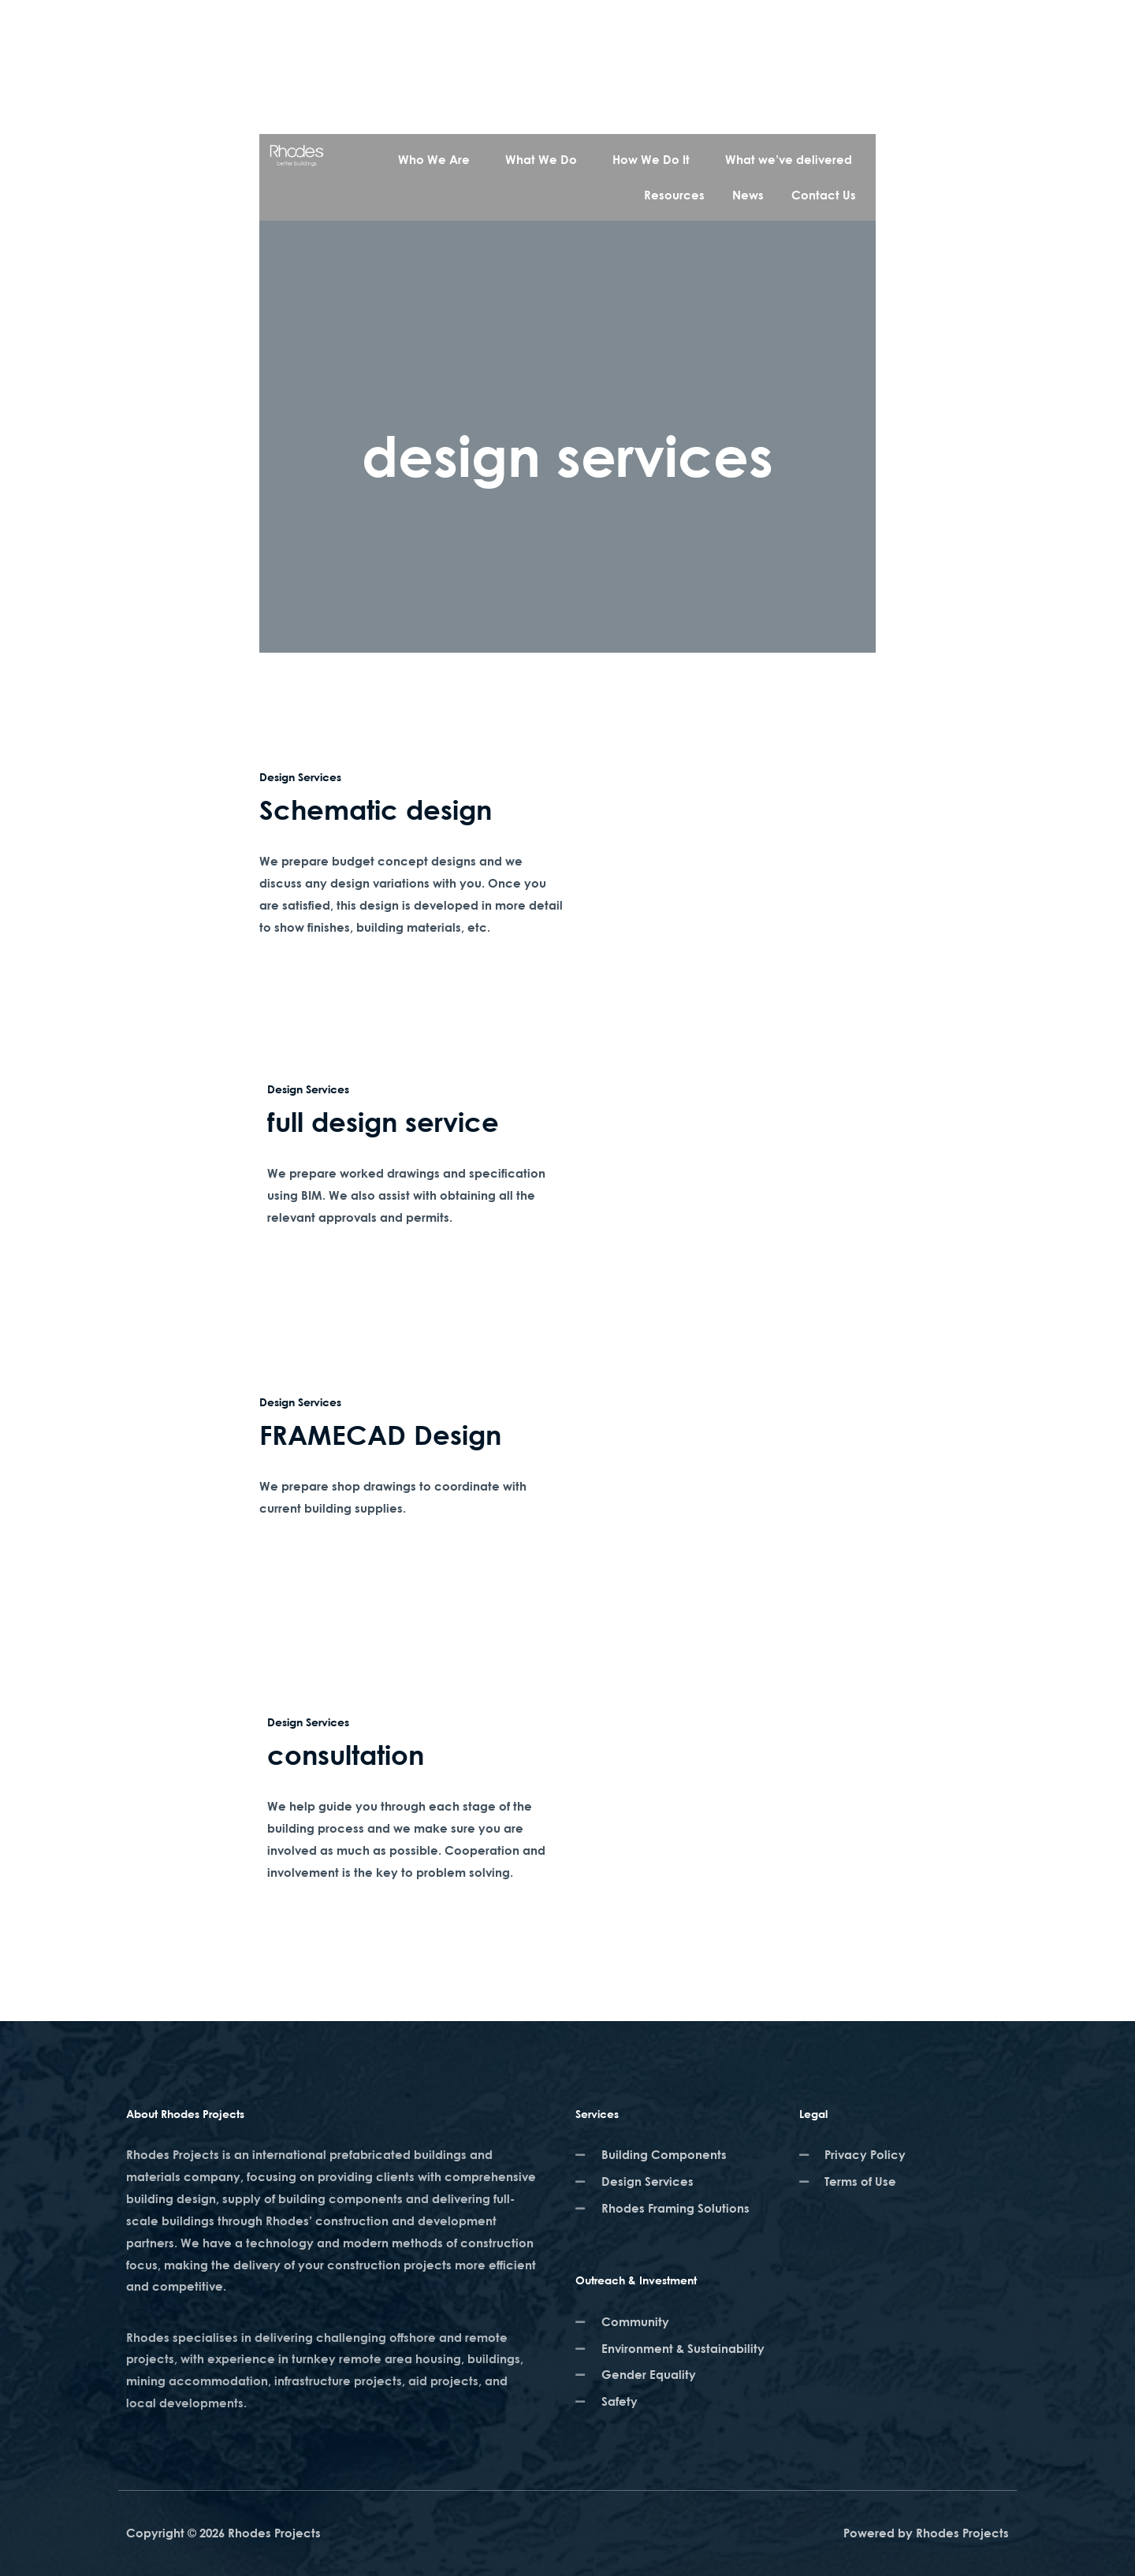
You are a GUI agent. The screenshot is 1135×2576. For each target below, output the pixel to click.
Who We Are (434, 159)
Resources (674, 195)
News (748, 195)
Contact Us (823, 195)
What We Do (541, 159)
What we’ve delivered (788, 159)
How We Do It (651, 159)
